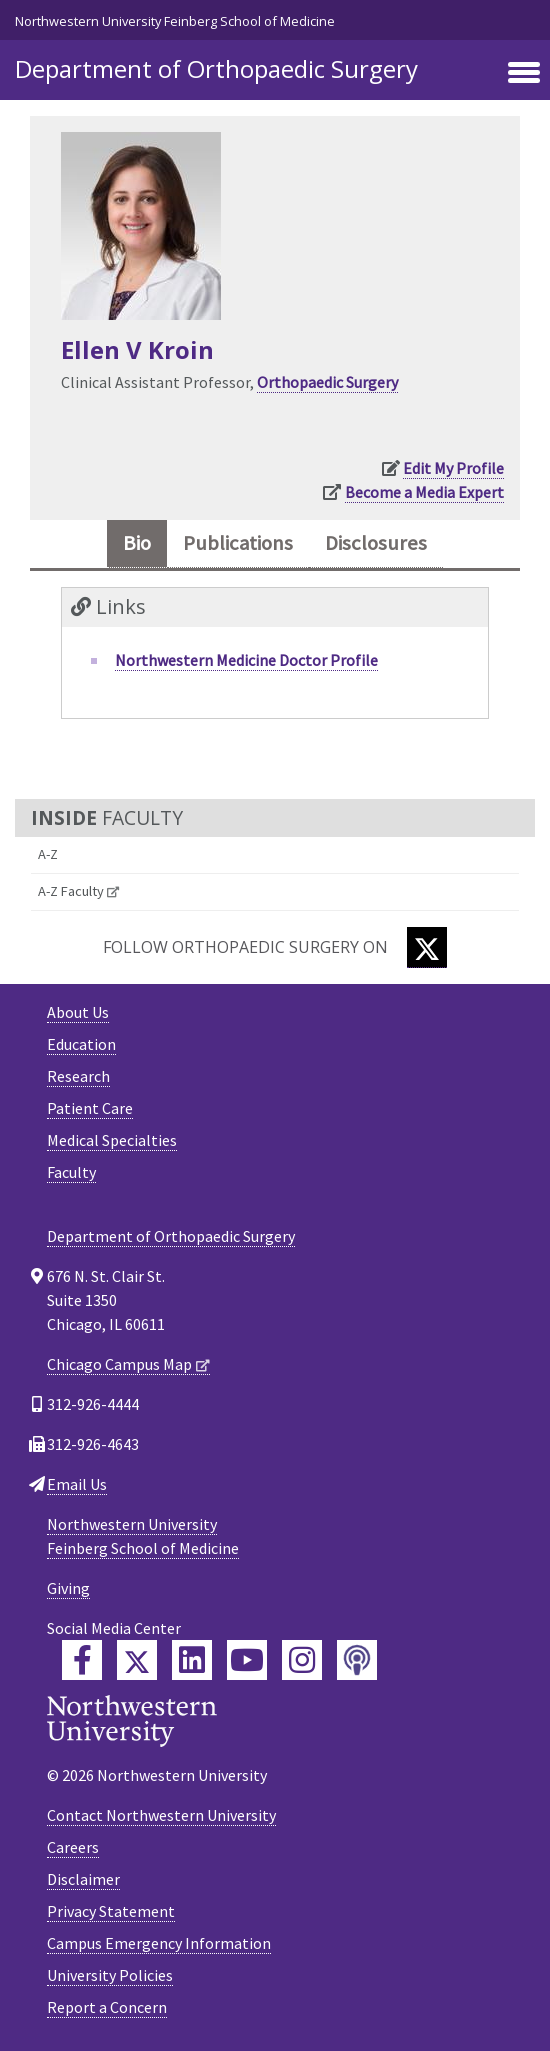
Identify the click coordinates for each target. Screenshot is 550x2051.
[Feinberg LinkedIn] (192, 1660)
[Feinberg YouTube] (247, 1660)
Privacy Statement (111, 1911)
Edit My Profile (453, 468)
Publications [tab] (238, 543)
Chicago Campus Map (119, 1364)
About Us (78, 1012)
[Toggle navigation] (524, 74)
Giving (68, 1588)
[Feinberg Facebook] (82, 1660)
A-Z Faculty (71, 891)
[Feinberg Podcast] (357, 1660)
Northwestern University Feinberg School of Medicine (175, 21)
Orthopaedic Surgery (327, 382)
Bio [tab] (137, 543)
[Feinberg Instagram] (302, 1660)
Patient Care (90, 1108)
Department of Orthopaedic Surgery (216, 68)
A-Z (48, 854)
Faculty (71, 1172)
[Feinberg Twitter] (137, 1660)
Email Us (77, 1484)
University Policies (110, 1975)
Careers (73, 1847)
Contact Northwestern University (161, 1815)
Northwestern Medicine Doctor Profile (246, 660)
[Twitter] (427, 947)
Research (78, 1076)
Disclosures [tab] (376, 543)
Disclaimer (83, 1879)
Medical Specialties (112, 1140)
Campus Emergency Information (159, 1943)
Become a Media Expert (424, 492)
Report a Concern (107, 2007)
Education (81, 1044)
